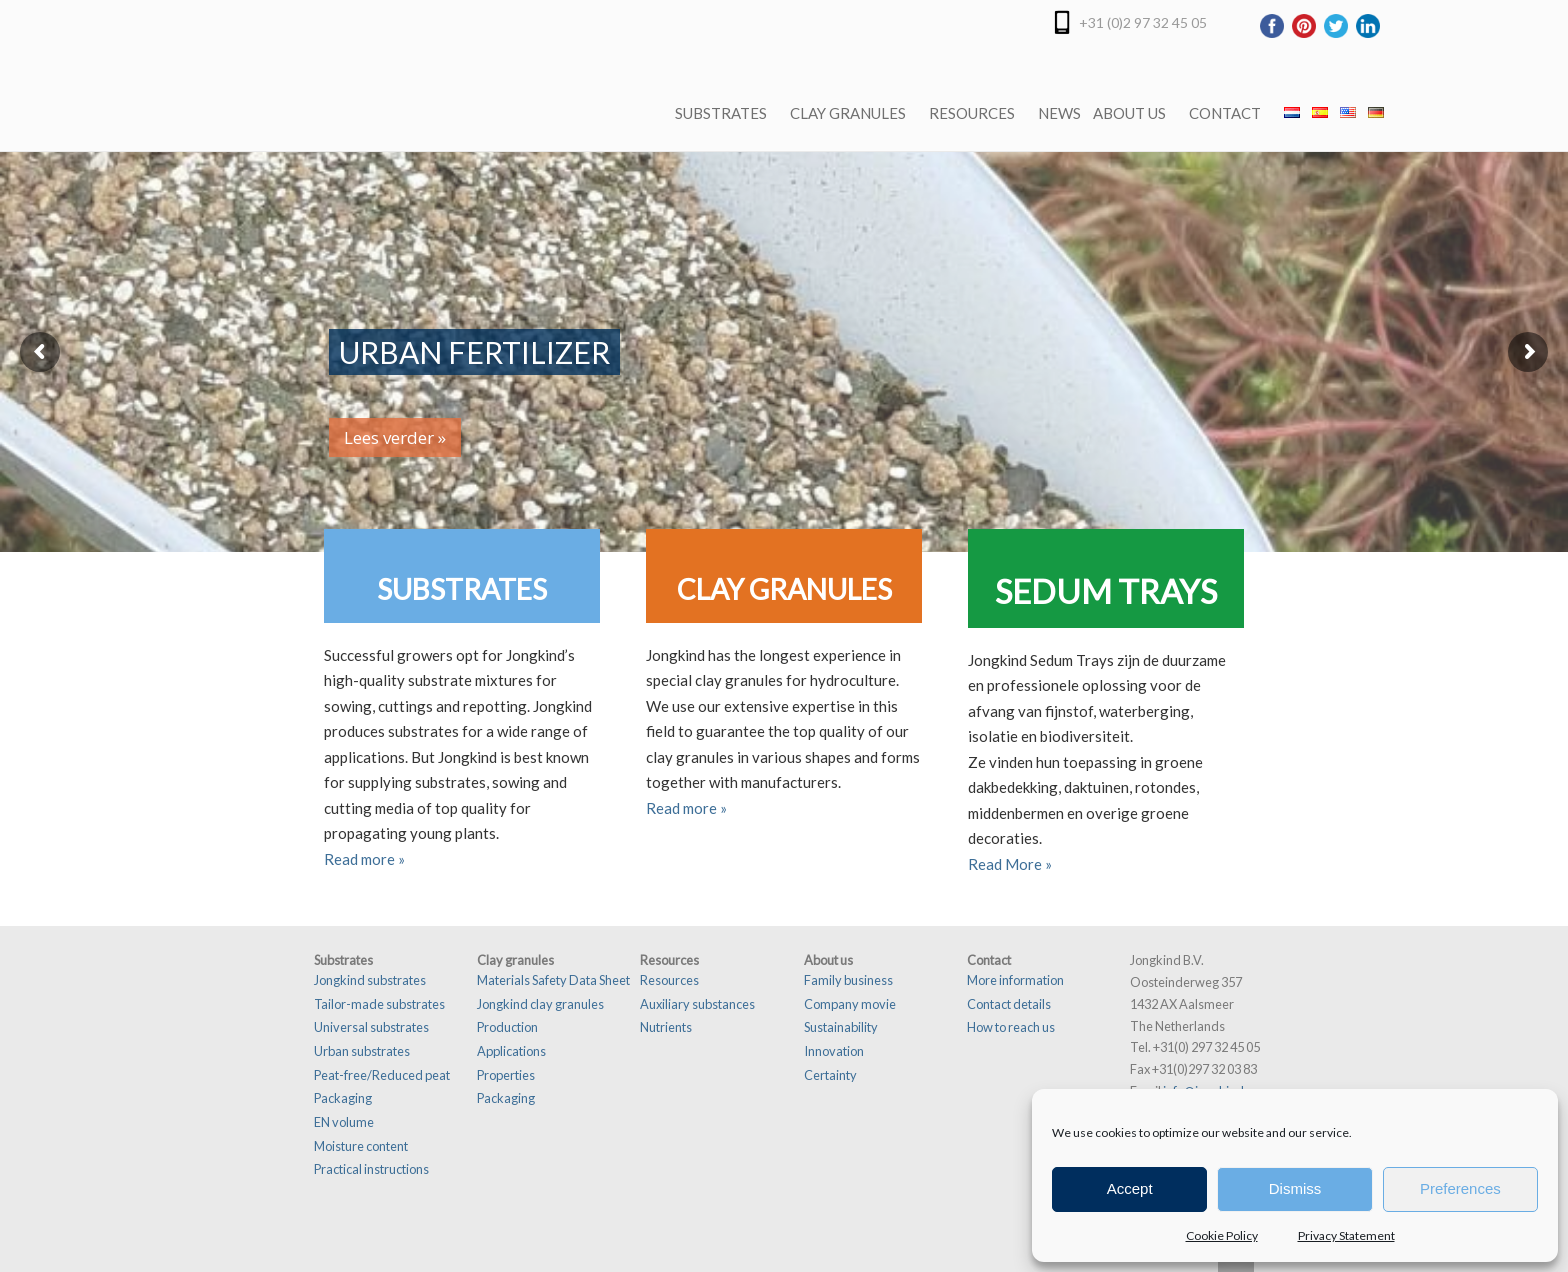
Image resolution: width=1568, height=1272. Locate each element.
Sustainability (841, 1027)
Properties (506, 1075)
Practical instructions (371, 1169)
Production (507, 1027)
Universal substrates (371, 1027)
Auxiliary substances (697, 1004)
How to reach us (1011, 1027)
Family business (848, 980)
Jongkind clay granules (540, 1004)
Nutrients (666, 1027)
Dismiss (1295, 1188)
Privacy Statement (1346, 1235)
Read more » (364, 859)
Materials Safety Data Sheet (553, 980)
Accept (1130, 1188)
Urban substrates (362, 1051)
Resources (669, 980)
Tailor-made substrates (379, 1004)
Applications (511, 1051)
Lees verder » (395, 437)
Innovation (834, 1051)
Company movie (850, 1004)
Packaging (343, 1098)
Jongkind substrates (370, 980)
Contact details (1009, 1004)
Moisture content (361, 1146)
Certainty (830, 1075)
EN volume (344, 1122)
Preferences (1460, 1188)
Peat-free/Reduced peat (382, 1075)
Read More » (1010, 864)
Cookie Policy (1222, 1235)
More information (1015, 980)
